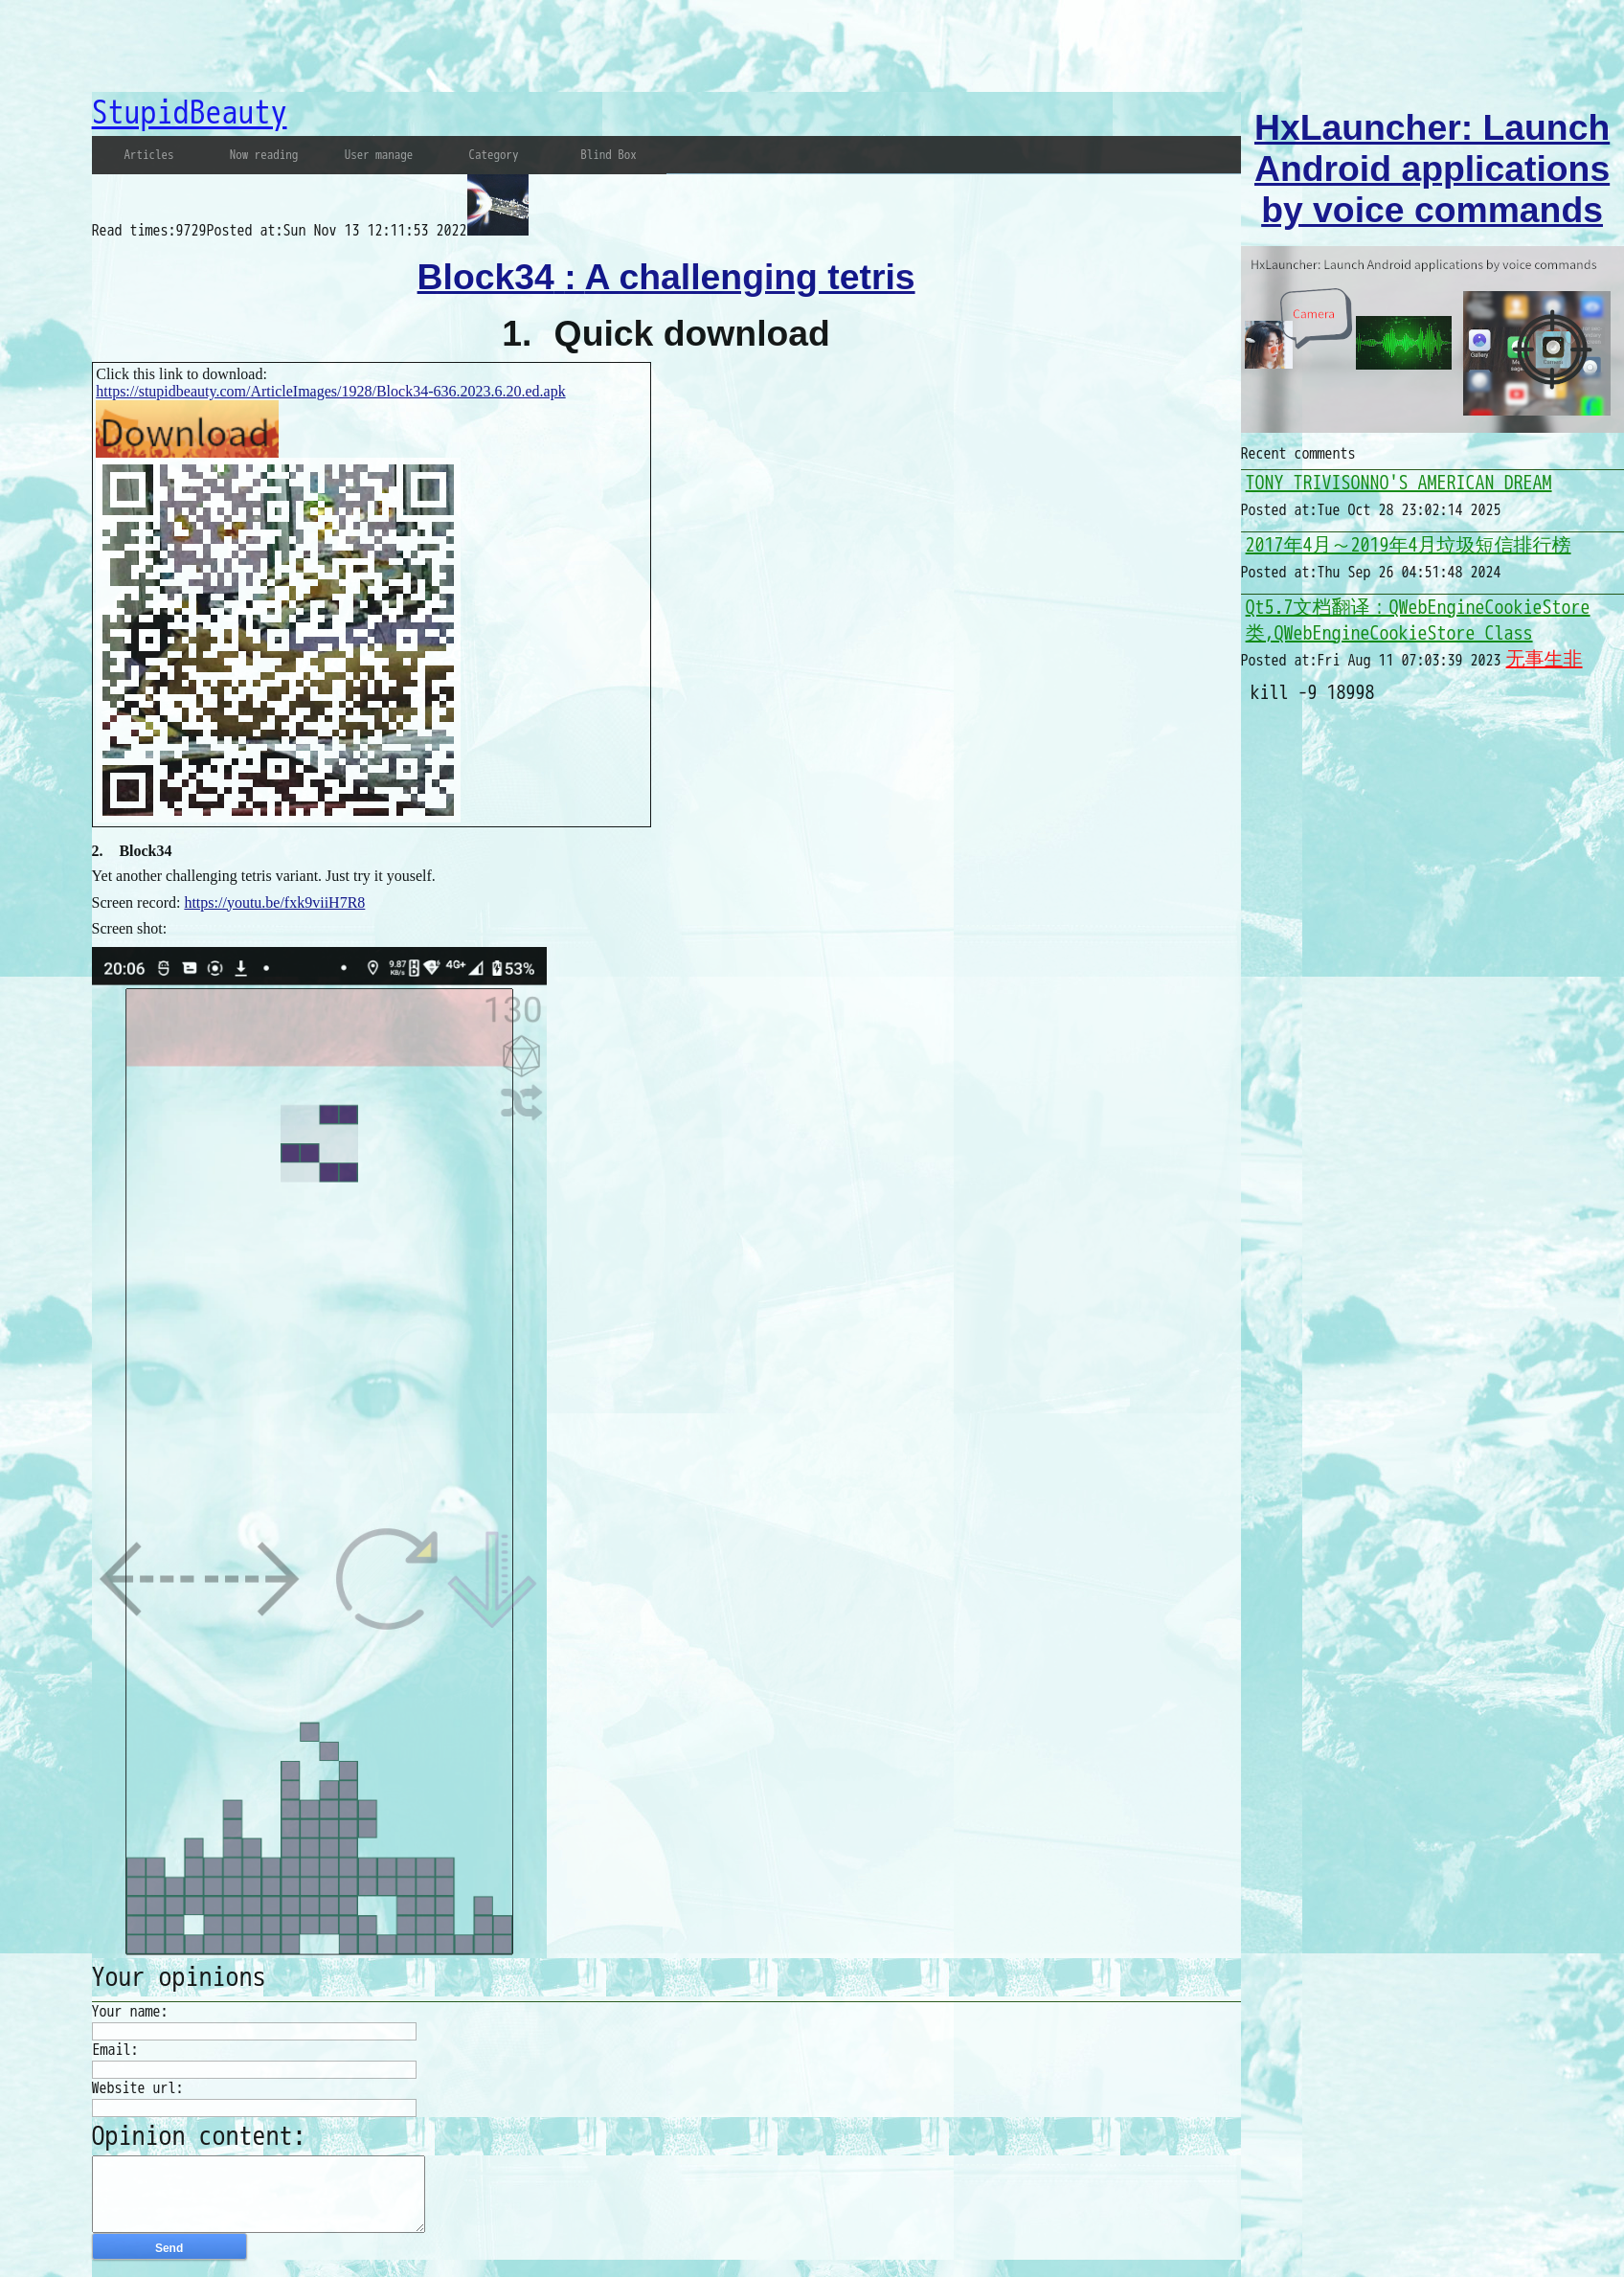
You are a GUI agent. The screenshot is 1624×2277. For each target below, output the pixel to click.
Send (169, 2262)
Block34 (145, 851)
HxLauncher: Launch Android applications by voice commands (1432, 168)
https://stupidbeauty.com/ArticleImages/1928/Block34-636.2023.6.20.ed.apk (330, 391)
